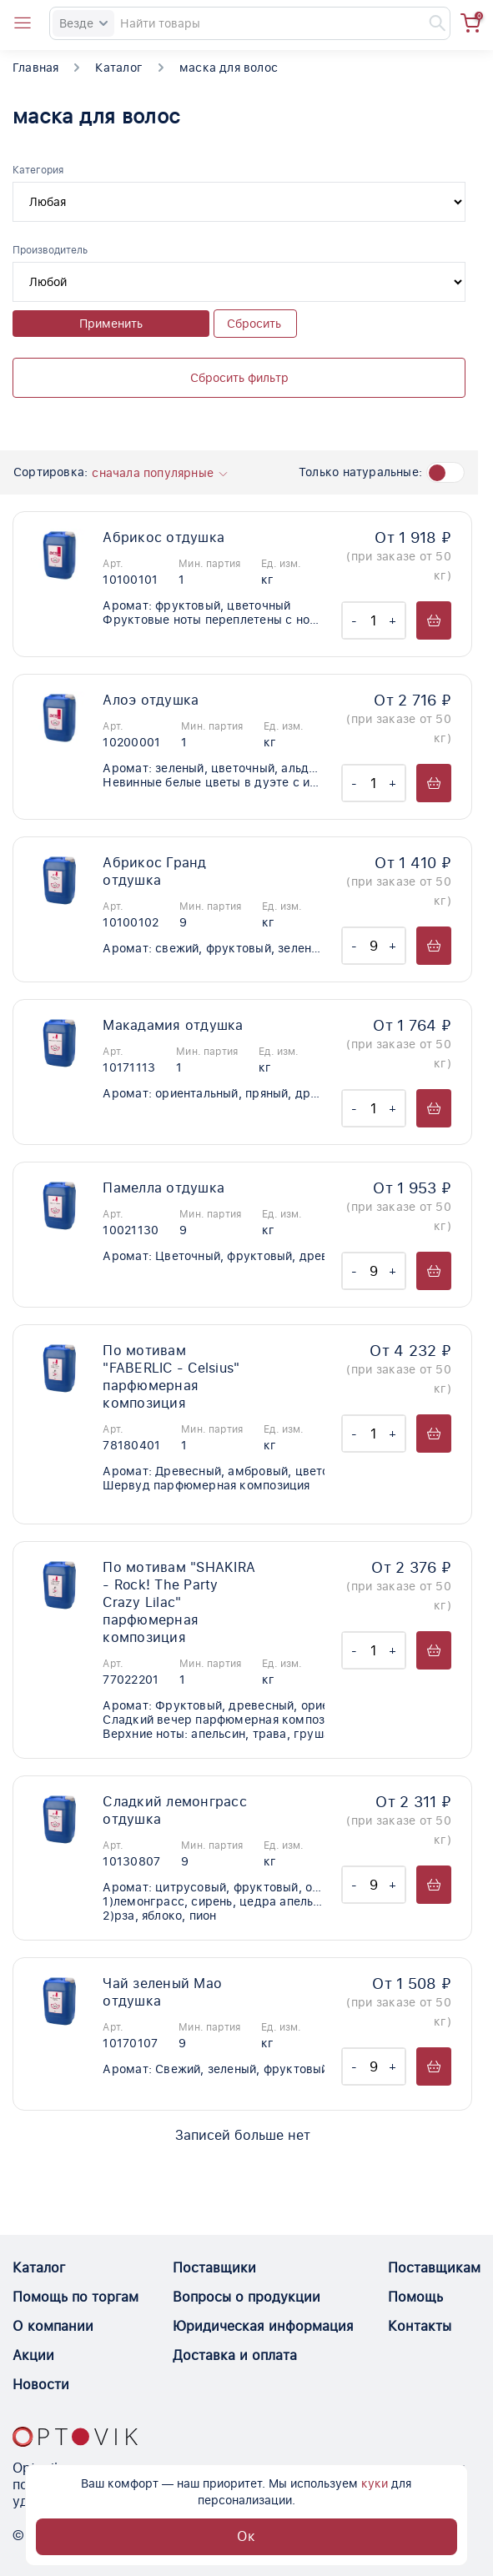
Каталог (118, 67)
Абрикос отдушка (163, 537)
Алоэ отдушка (151, 700)
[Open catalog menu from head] (23, 23)
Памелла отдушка (163, 1188)
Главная (35, 67)
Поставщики (214, 2268)
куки (374, 2483)
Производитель (50, 250)
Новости (41, 2385)
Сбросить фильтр (239, 377)
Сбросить (254, 323)
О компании (53, 2326)
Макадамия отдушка (173, 1025)
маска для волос (228, 67)
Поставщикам (434, 2268)
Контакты (419, 2326)
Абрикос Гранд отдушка (154, 871)
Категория (38, 170)
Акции (33, 2355)
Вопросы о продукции (246, 2297)
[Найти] (430, 23)
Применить (111, 323)
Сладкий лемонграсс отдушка (174, 1810)
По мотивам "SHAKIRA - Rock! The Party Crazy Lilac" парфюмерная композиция (179, 1602)
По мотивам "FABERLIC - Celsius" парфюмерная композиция (171, 1377)
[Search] (249, 23)
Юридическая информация (263, 2326)
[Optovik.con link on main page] (75, 2437)
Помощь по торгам (75, 2297)
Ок (246, 2536)
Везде (83, 23)
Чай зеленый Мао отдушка (162, 1992)
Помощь (415, 2297)
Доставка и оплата (235, 2355)
